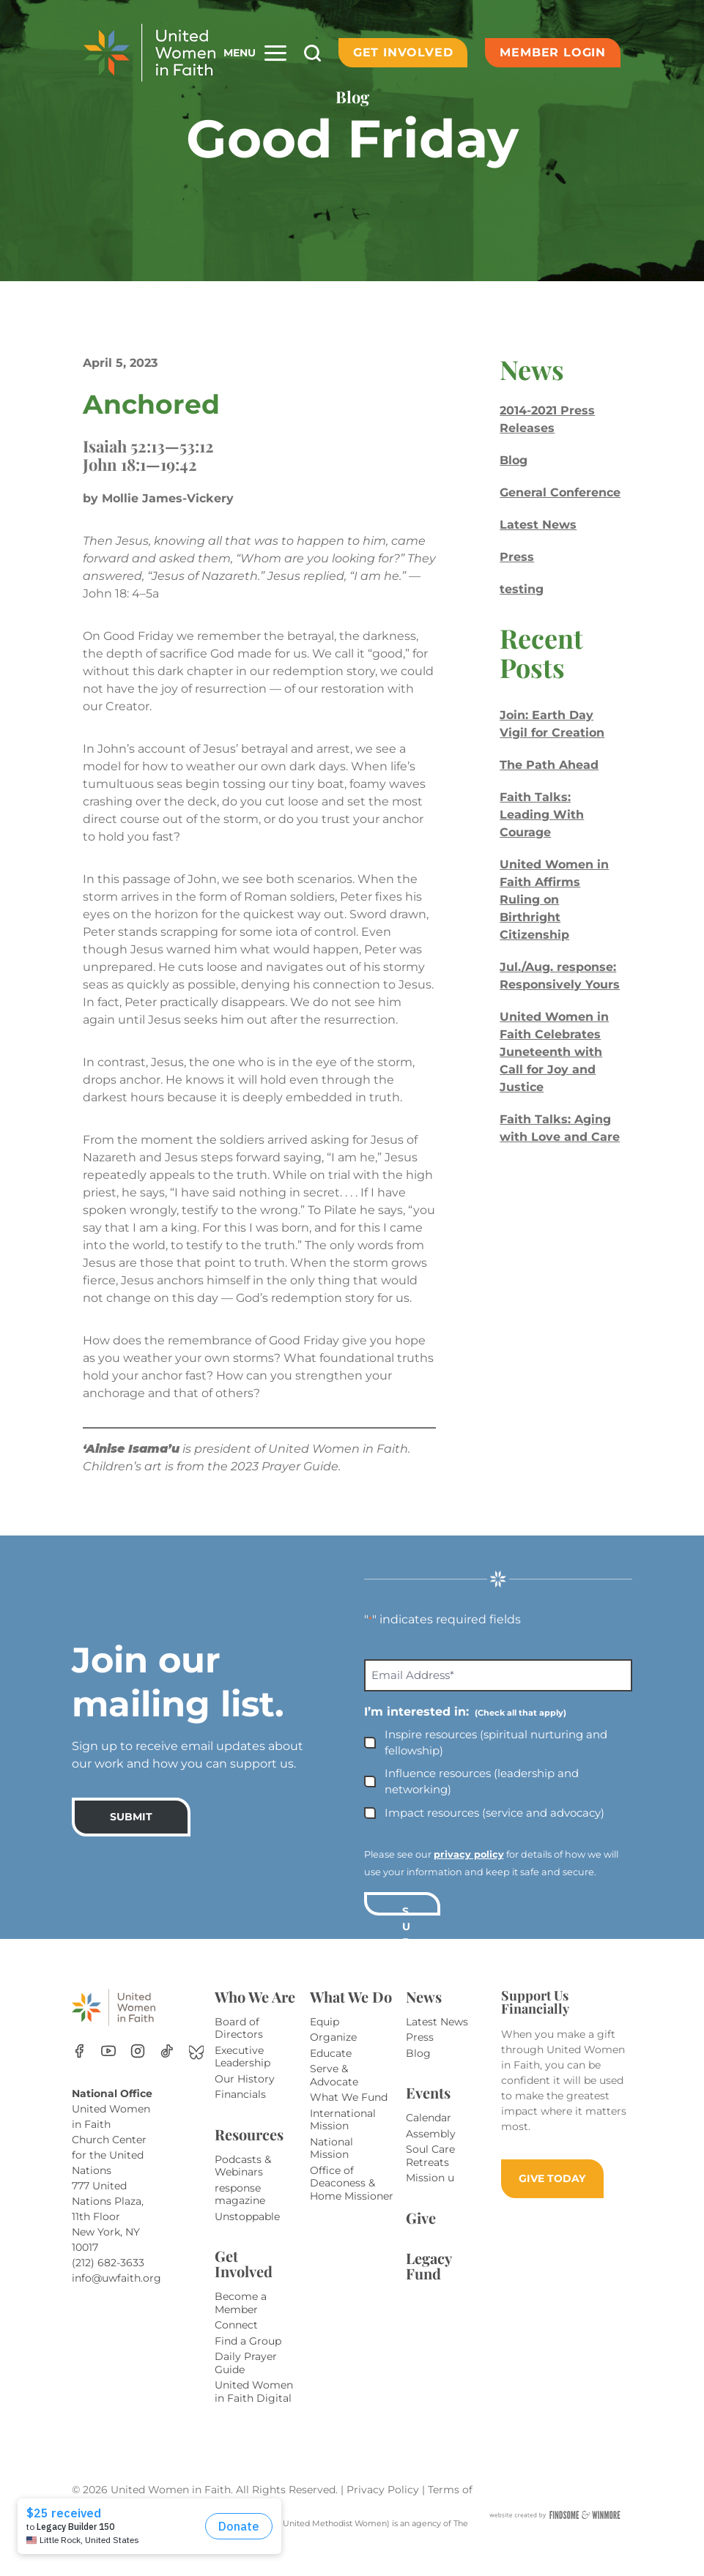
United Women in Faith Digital (254, 2409)
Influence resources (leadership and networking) (482, 1799)
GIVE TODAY (552, 2196)
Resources (249, 2152)
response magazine (240, 2212)
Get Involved (403, 52)
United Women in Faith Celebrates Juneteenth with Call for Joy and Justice (554, 1052)
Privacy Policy (384, 2507)
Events (428, 2110)
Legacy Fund (428, 2283)
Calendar (428, 2135)
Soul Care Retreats (430, 2173)
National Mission (331, 2166)
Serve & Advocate (334, 2093)
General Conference (560, 492)
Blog (513, 460)
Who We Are (255, 2014)
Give (421, 2235)
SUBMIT (131, 1834)
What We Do (351, 2014)
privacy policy (469, 1871)
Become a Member (241, 2320)
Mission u (430, 2195)
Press (517, 557)
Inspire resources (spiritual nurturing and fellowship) (496, 1760)
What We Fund (349, 2114)
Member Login (553, 52)
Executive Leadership (242, 2074)
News (424, 2014)
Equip (324, 2039)
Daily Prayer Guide (246, 2380)
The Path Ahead (549, 765)
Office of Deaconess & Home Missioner (351, 2200)
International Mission (343, 2137)
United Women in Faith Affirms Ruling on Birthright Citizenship (554, 899)
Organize (333, 2054)
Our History (245, 2096)
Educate (331, 2070)
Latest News (538, 525)
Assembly (431, 2151)
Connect (236, 2342)
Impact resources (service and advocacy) (494, 1830)
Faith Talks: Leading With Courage (542, 814)
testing (522, 589)
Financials (240, 2111)
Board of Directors (239, 2046)
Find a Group (248, 2358)
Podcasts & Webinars (243, 2183)
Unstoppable (247, 2234)
